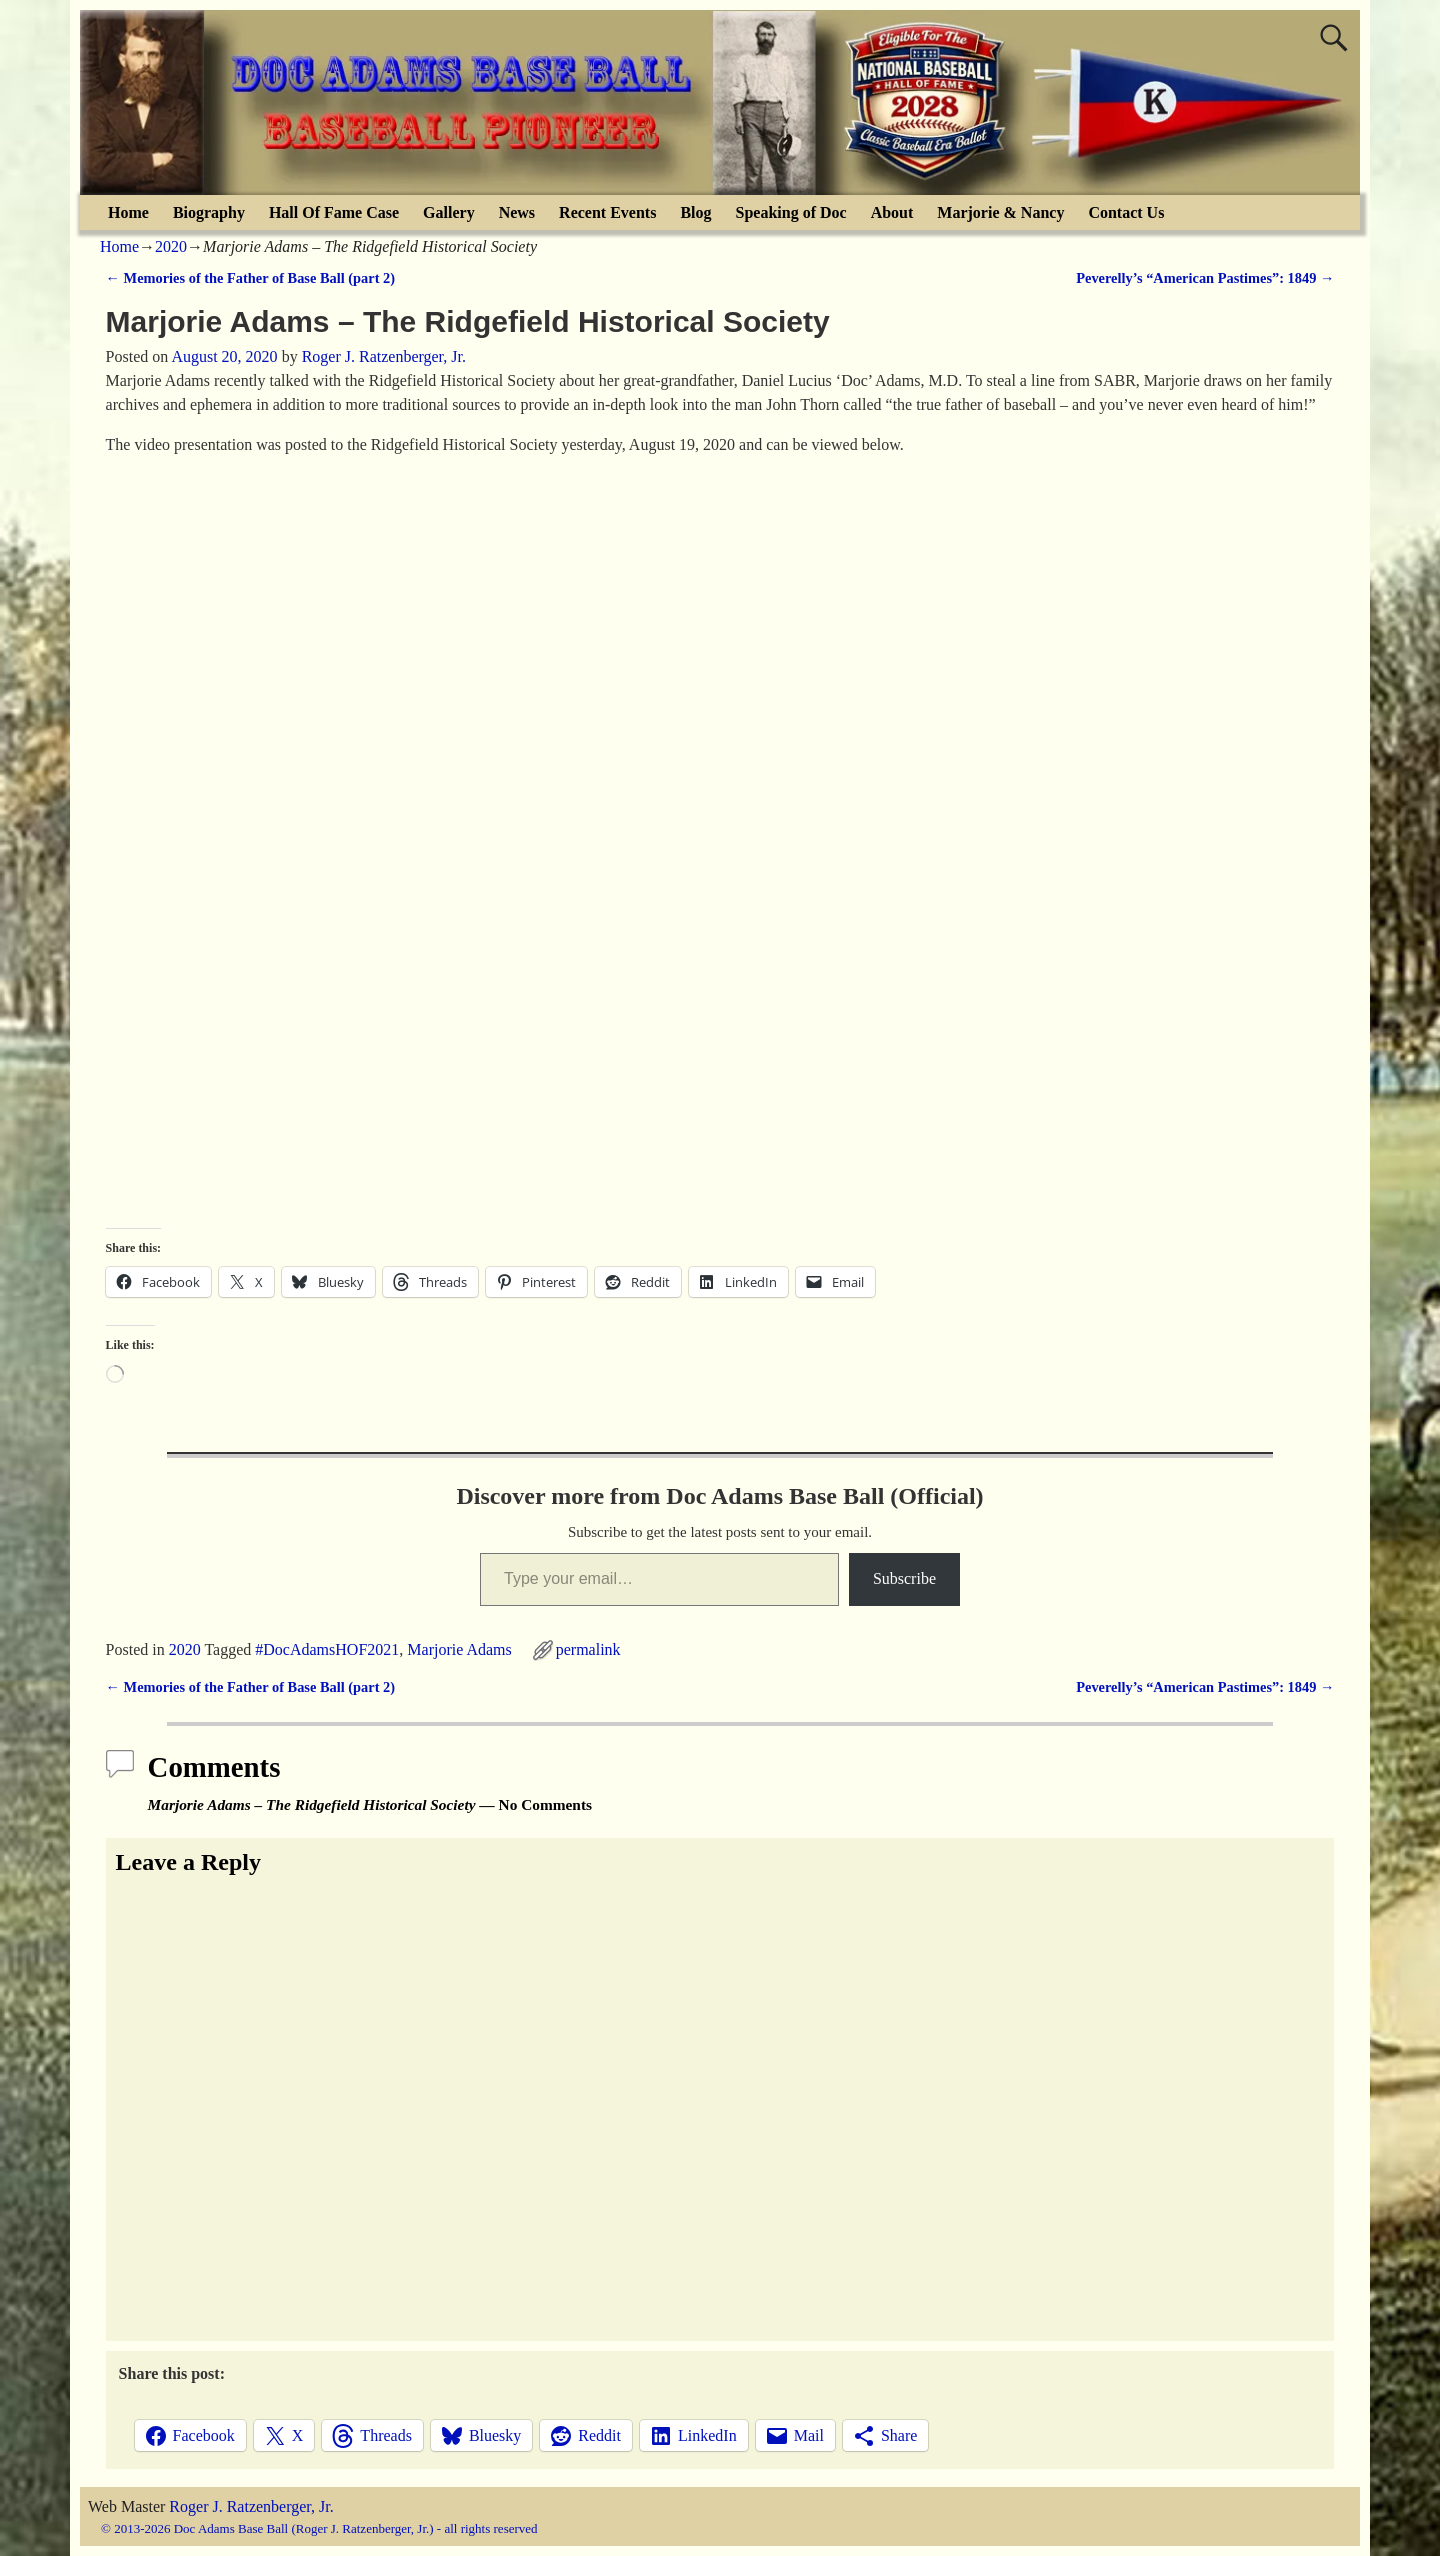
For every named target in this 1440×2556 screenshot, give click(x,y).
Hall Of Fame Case (334, 212)
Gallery (449, 212)
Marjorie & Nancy (1000, 212)
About (892, 212)
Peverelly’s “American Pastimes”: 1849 (1205, 278)
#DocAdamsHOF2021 (327, 1649)
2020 (171, 246)
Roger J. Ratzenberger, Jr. (251, 2506)
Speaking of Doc (791, 212)
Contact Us (1126, 212)
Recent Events (607, 212)
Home (128, 212)
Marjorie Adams (459, 1649)
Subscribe (904, 1578)
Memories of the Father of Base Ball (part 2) (250, 278)
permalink (588, 1649)
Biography (209, 212)
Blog (695, 212)
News (517, 212)
